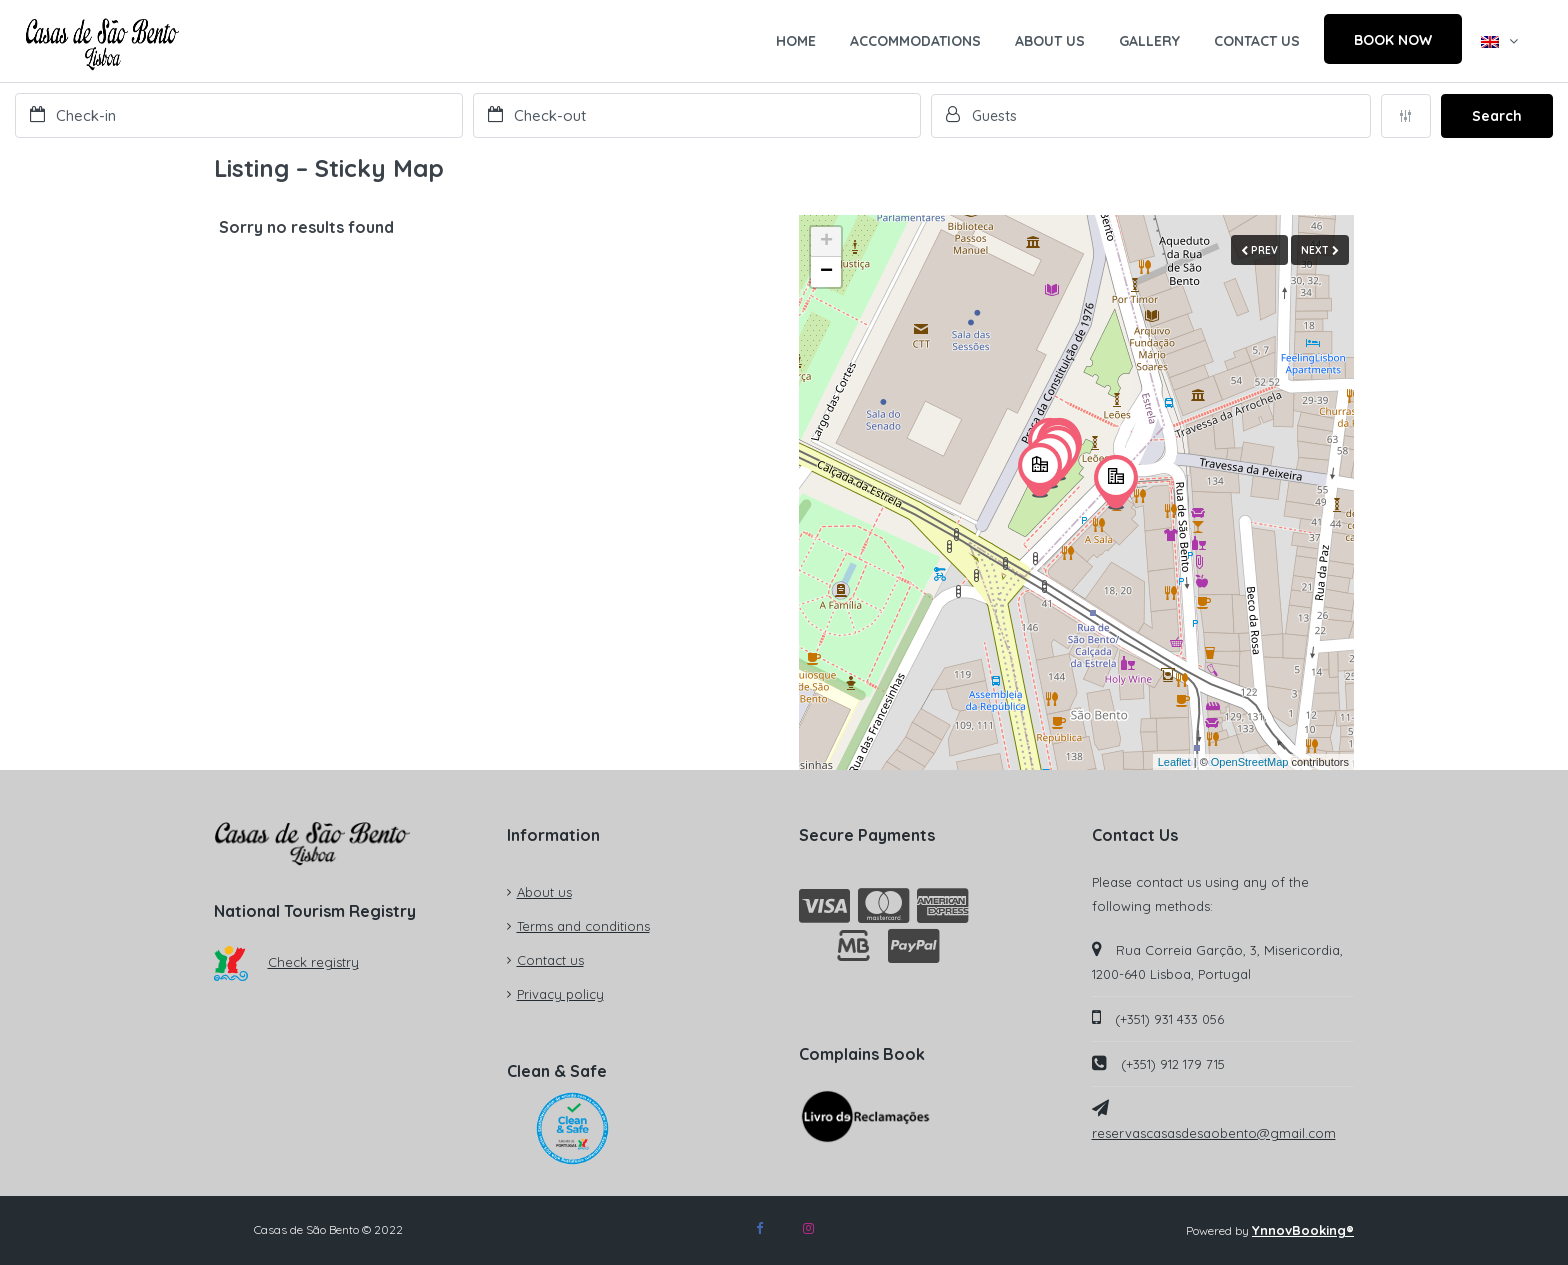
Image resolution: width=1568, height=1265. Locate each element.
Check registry (286, 962)
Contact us (550, 960)
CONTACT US (1257, 41)
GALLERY (1149, 41)
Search (1497, 116)
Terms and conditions (583, 926)
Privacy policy (560, 994)
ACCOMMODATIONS (915, 41)
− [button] (826, 272)
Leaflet (1174, 762)
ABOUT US (1050, 41)
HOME (796, 41)
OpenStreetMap (1250, 762)
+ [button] (826, 242)
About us (544, 892)
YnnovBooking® (1303, 1230)
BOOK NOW (1393, 40)
